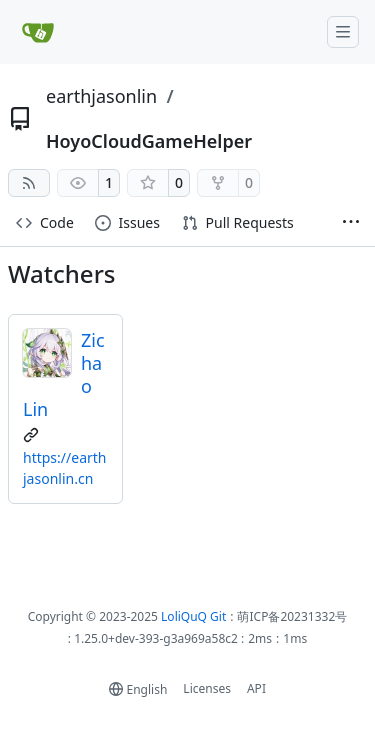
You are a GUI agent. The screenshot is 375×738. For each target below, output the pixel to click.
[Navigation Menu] (343, 32)
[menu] (138, 689)
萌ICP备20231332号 (292, 616)
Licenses (207, 688)
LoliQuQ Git (193, 616)
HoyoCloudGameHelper (149, 141)
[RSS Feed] (29, 183)
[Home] (39, 32)
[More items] (351, 224)
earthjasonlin (101, 96)
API (256, 688)
